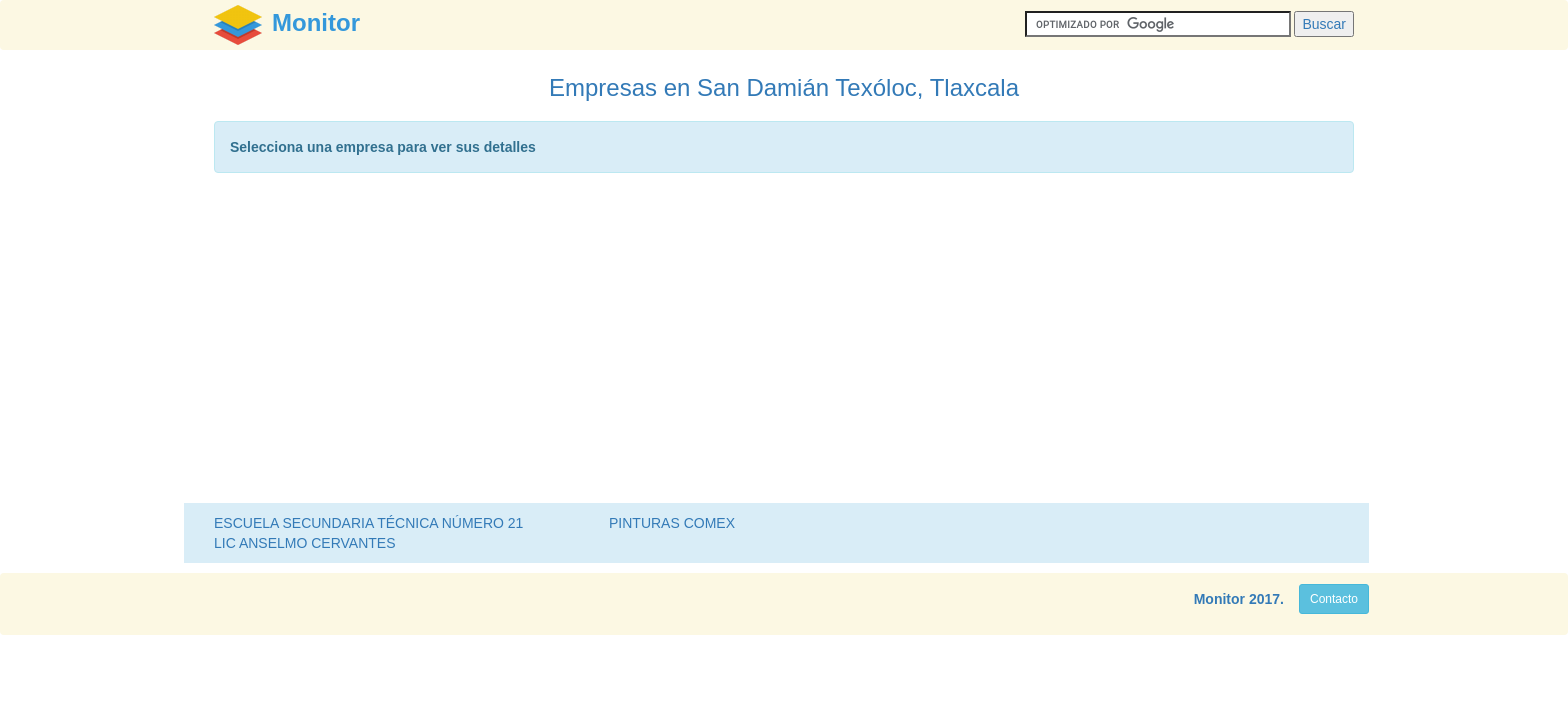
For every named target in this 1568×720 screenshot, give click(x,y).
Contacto (1334, 599)
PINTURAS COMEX (672, 523)
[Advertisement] (784, 343)
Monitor (1219, 599)
